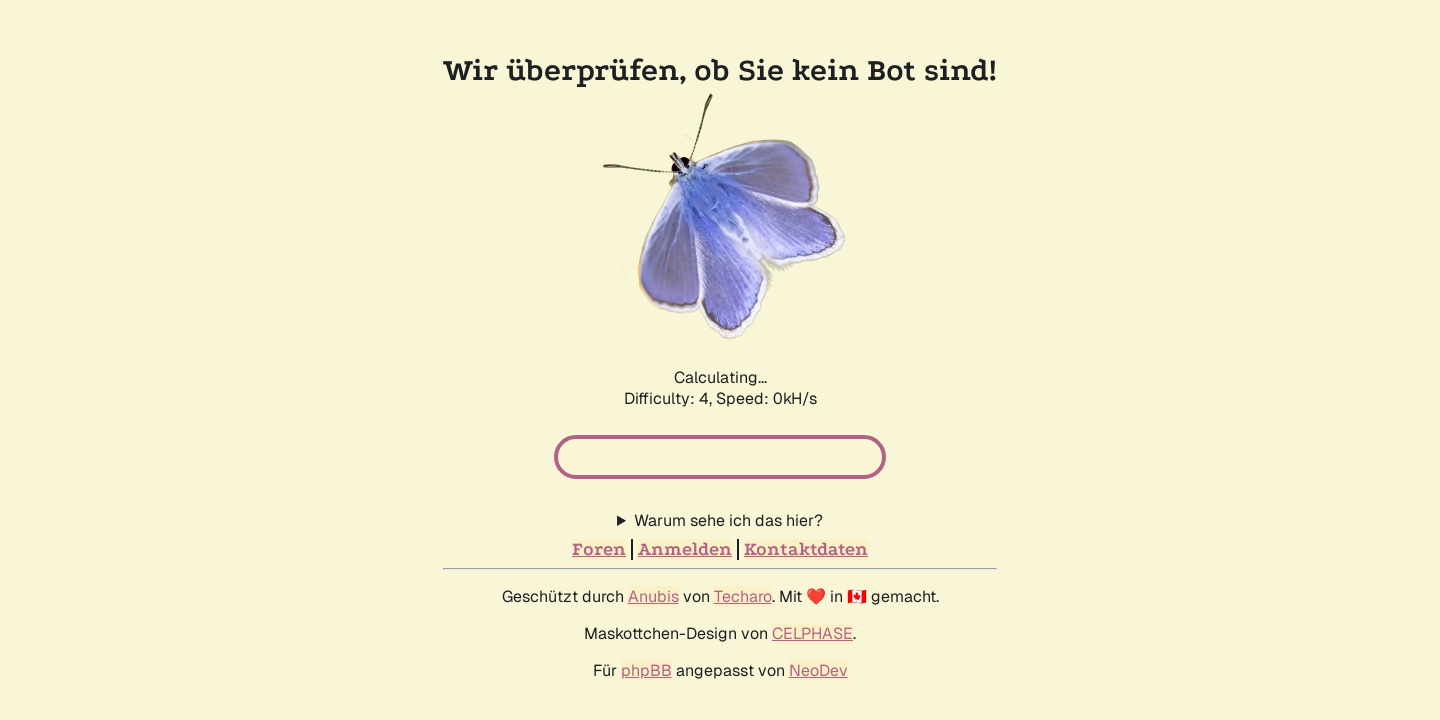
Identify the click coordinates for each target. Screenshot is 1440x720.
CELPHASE (812, 576)
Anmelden (685, 492)
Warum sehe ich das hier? (728, 463)
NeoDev (818, 613)
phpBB (646, 613)
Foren (599, 492)
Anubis (653, 539)
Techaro (743, 539)
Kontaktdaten (806, 492)
